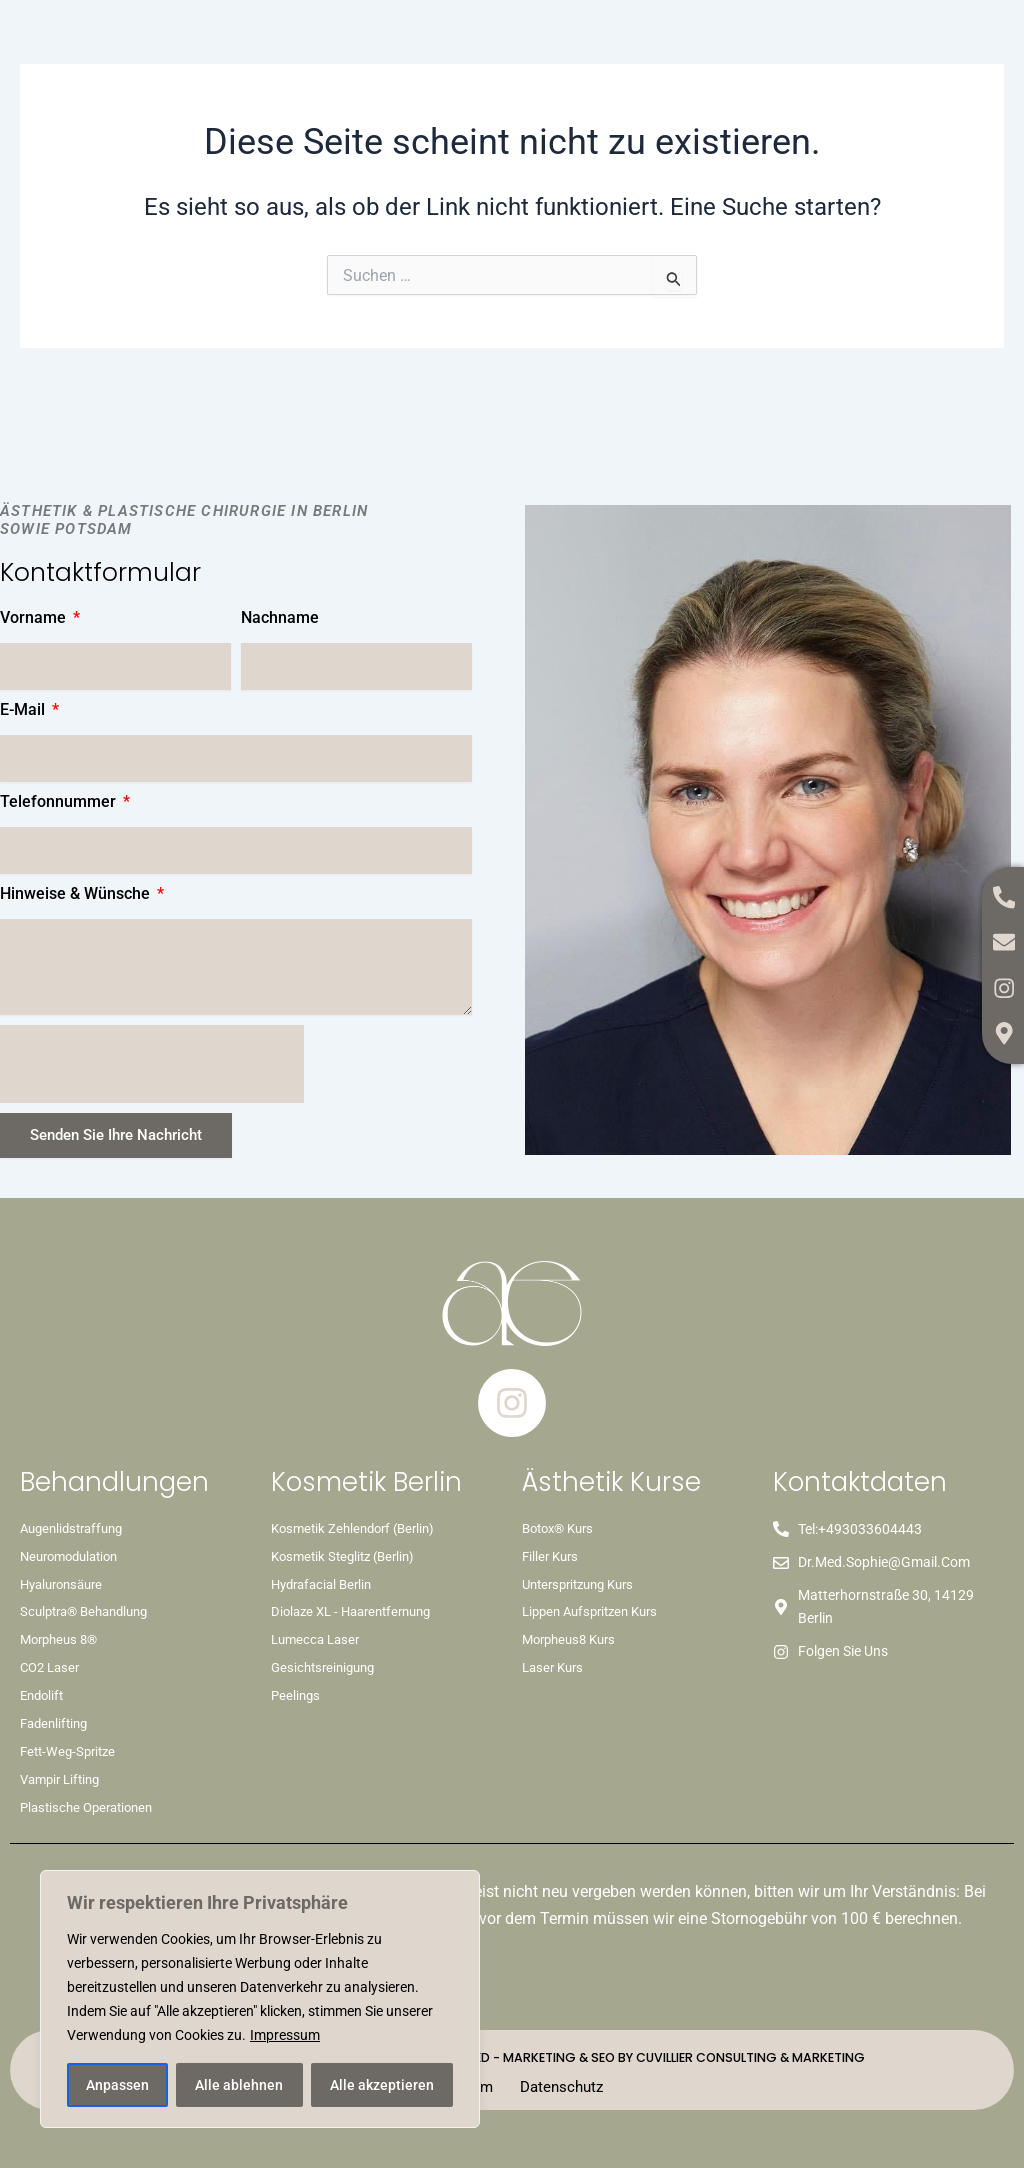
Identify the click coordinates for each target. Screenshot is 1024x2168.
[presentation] (152, 1065)
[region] (260, 1999)
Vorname (35, 618)
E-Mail (24, 710)
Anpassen (117, 2085)
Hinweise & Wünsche (77, 894)
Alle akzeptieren (382, 2085)
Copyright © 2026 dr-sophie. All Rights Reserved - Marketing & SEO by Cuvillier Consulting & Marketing (512, 2055)
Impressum (285, 2035)
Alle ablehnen (239, 2085)
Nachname (280, 618)
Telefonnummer (60, 802)
